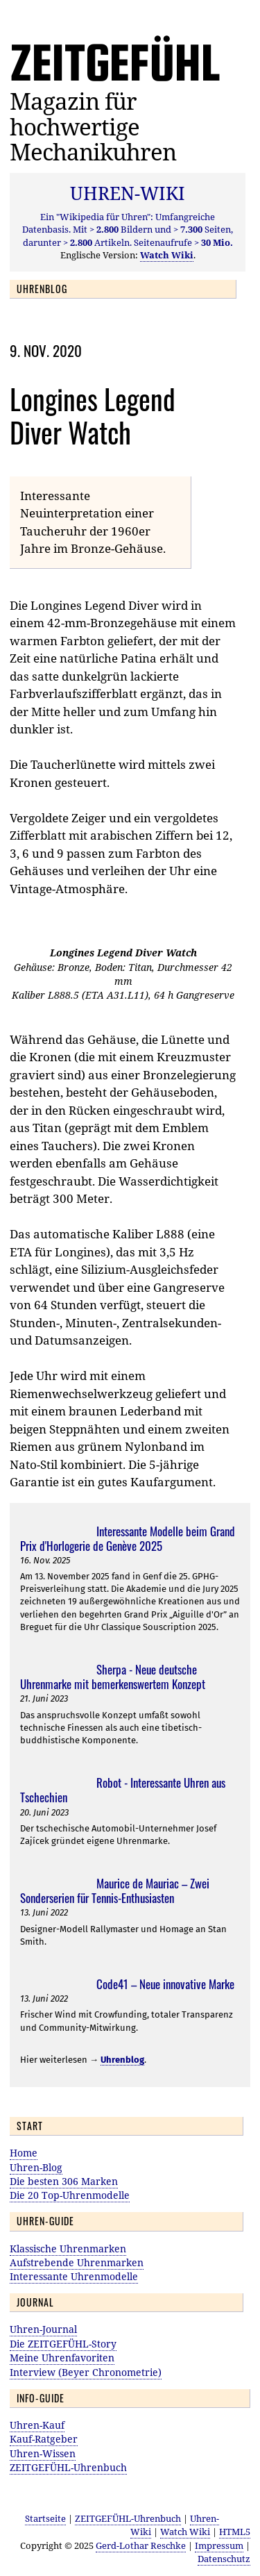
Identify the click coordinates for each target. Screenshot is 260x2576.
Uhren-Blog (36, 2167)
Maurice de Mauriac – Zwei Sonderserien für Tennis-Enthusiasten (114, 1890)
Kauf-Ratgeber (44, 2438)
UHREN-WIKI (127, 193)
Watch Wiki (185, 2531)
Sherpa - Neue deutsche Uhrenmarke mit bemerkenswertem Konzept (112, 1677)
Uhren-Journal (43, 2329)
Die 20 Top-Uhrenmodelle (70, 2195)
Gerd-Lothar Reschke (141, 2545)
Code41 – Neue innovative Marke (165, 1984)
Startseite (45, 2518)
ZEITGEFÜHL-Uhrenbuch (68, 2467)
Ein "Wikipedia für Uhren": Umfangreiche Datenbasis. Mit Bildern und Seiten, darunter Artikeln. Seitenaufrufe (127, 229)
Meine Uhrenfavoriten (62, 2357)
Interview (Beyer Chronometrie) (86, 2372)
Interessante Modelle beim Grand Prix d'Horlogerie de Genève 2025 (127, 1538)
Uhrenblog (122, 2059)
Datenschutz (224, 2558)
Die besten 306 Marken (64, 2181)
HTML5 (234, 2531)
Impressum (219, 2545)
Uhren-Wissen (43, 2453)
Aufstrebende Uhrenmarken (77, 2262)
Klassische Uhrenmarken (68, 2248)
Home (23, 2152)
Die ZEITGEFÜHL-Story (63, 2343)
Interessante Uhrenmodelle (74, 2276)
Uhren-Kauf (37, 2425)
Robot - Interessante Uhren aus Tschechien (122, 1790)
